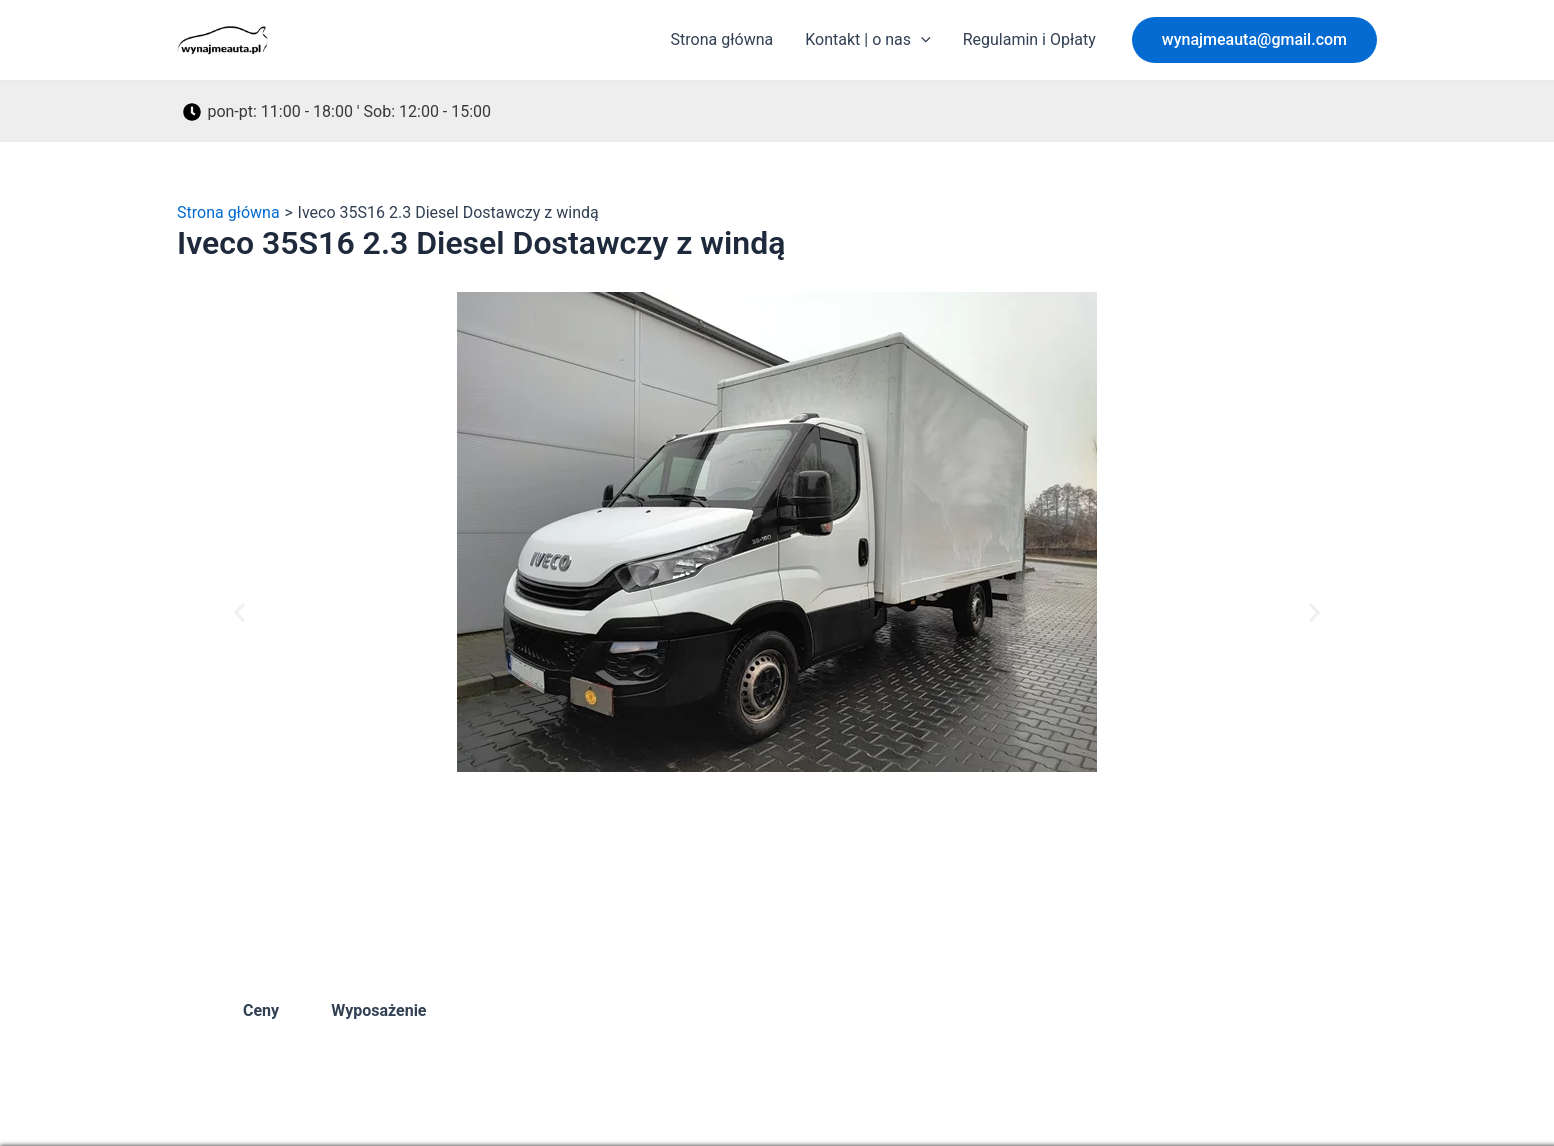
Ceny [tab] (261, 1010)
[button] (1254, 40)
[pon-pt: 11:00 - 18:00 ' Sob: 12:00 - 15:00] (337, 112)
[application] (921, 40)
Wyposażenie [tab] (378, 1010)
